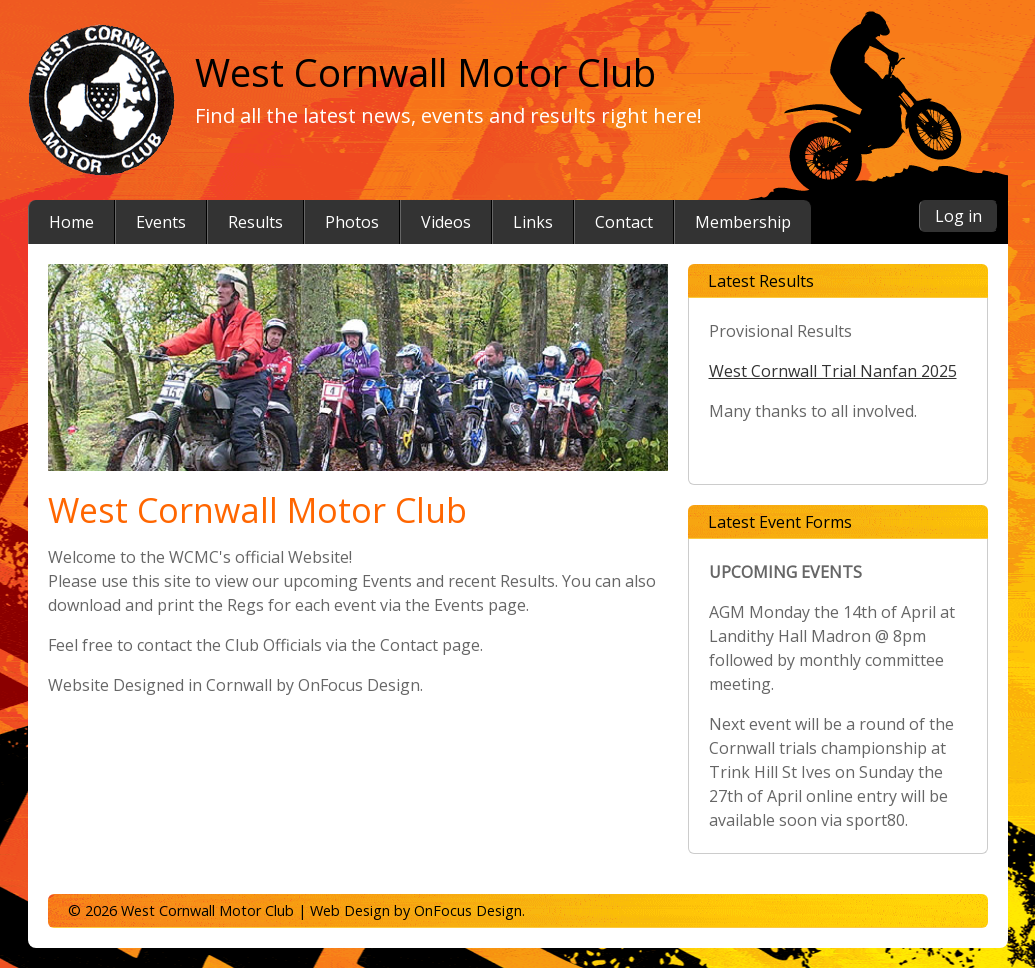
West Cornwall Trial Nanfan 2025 (833, 371)
